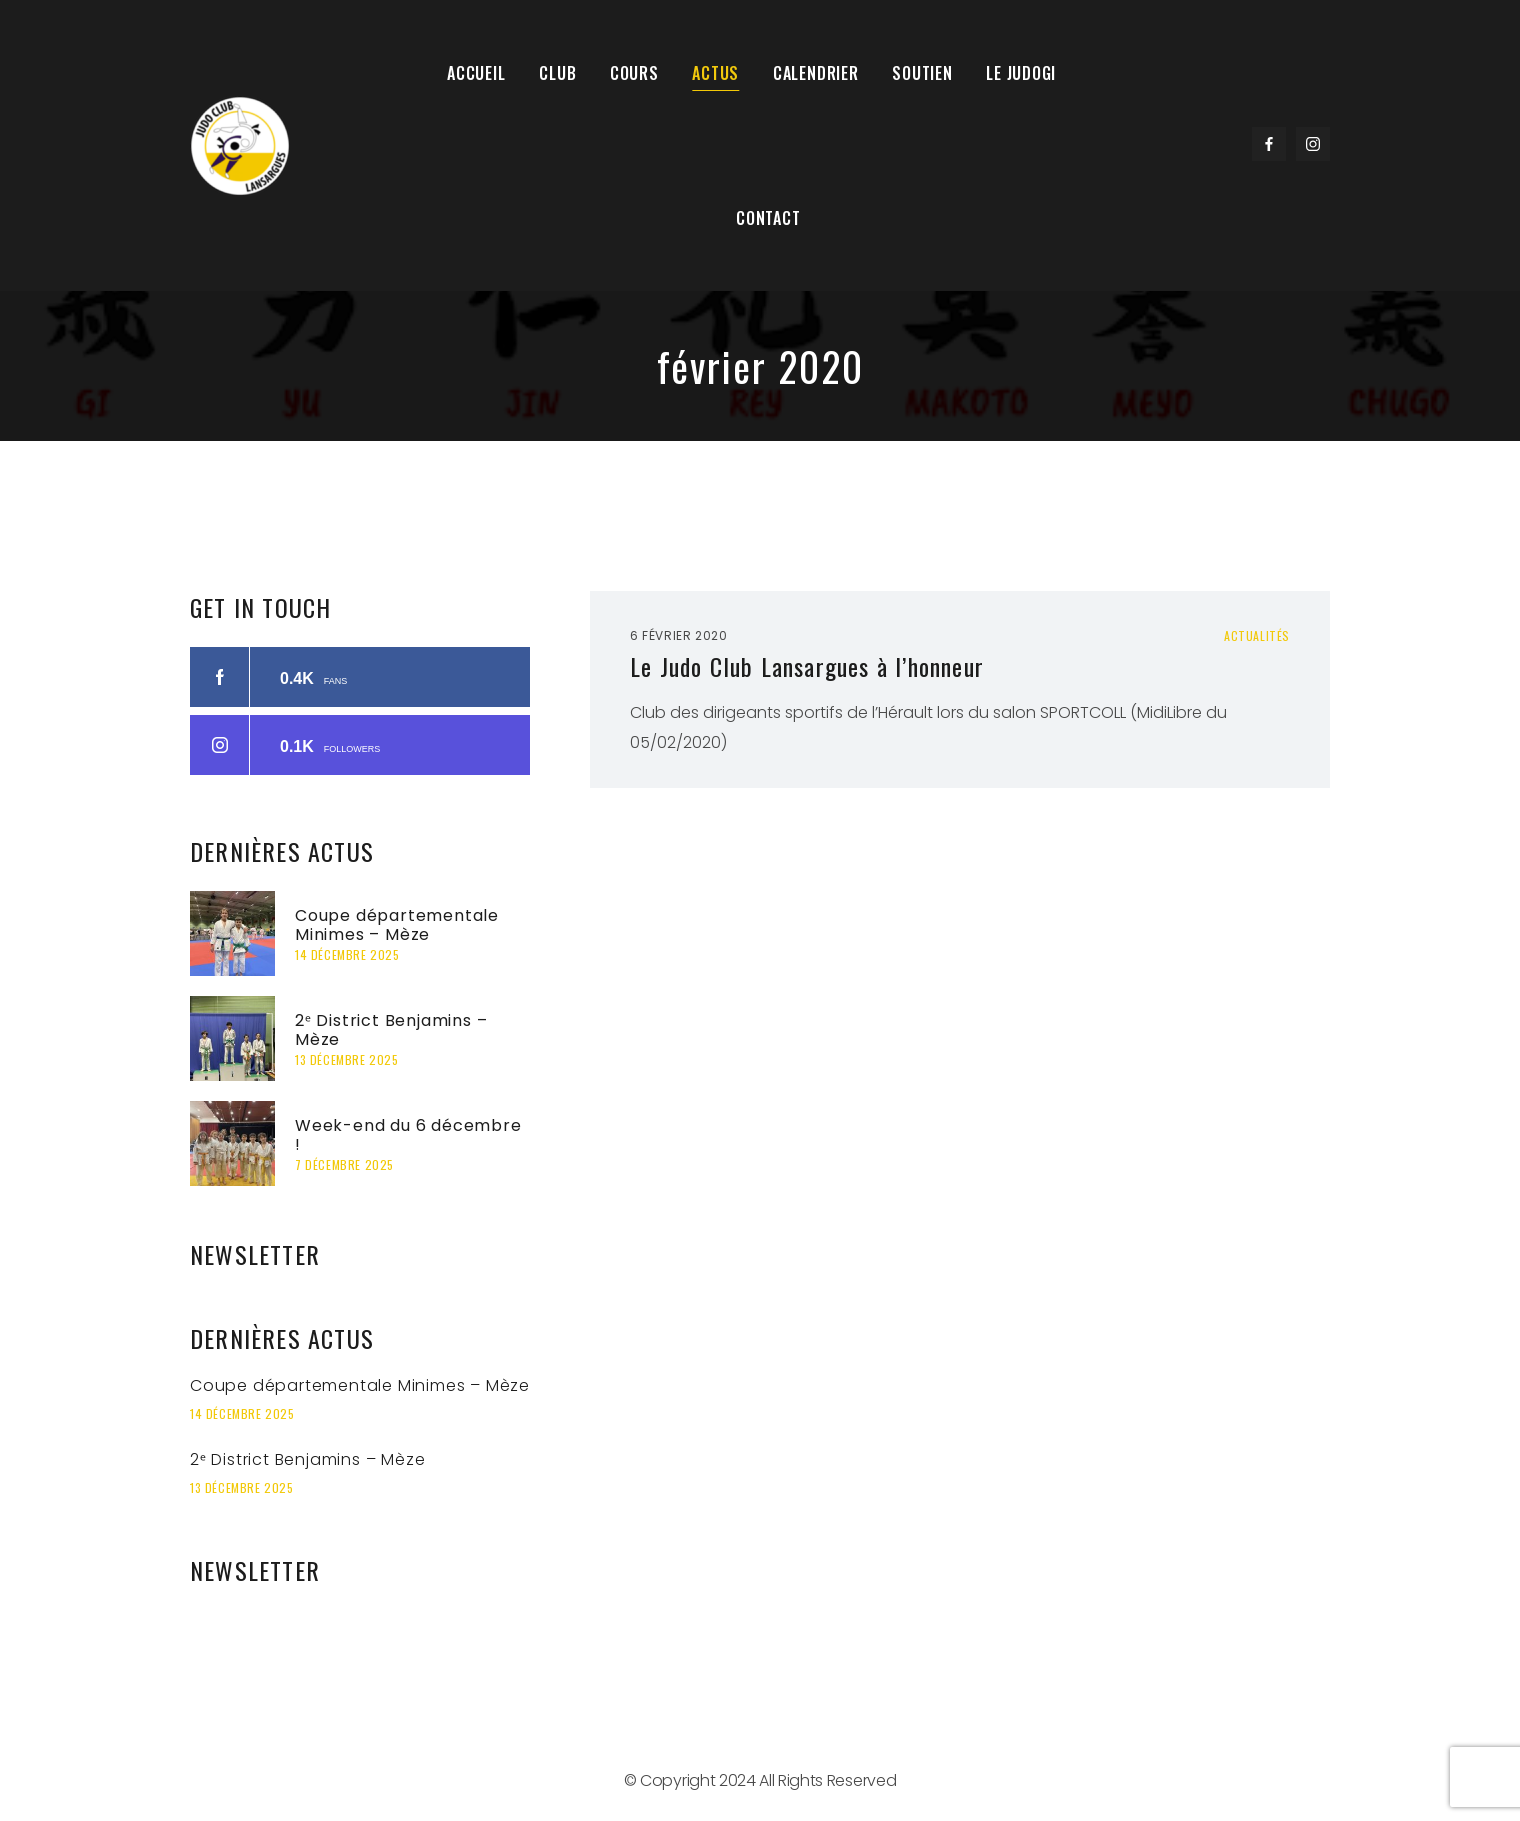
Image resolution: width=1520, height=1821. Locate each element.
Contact (768, 222)
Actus (714, 74)
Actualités (1257, 640)
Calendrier (812, 74)
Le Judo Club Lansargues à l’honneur (807, 671)
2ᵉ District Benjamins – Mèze (391, 1035)
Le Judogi (1014, 74)
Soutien (916, 74)
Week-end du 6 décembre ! (408, 1140)
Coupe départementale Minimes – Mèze (397, 930)
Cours (634, 74)
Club (560, 74)
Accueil (481, 74)
